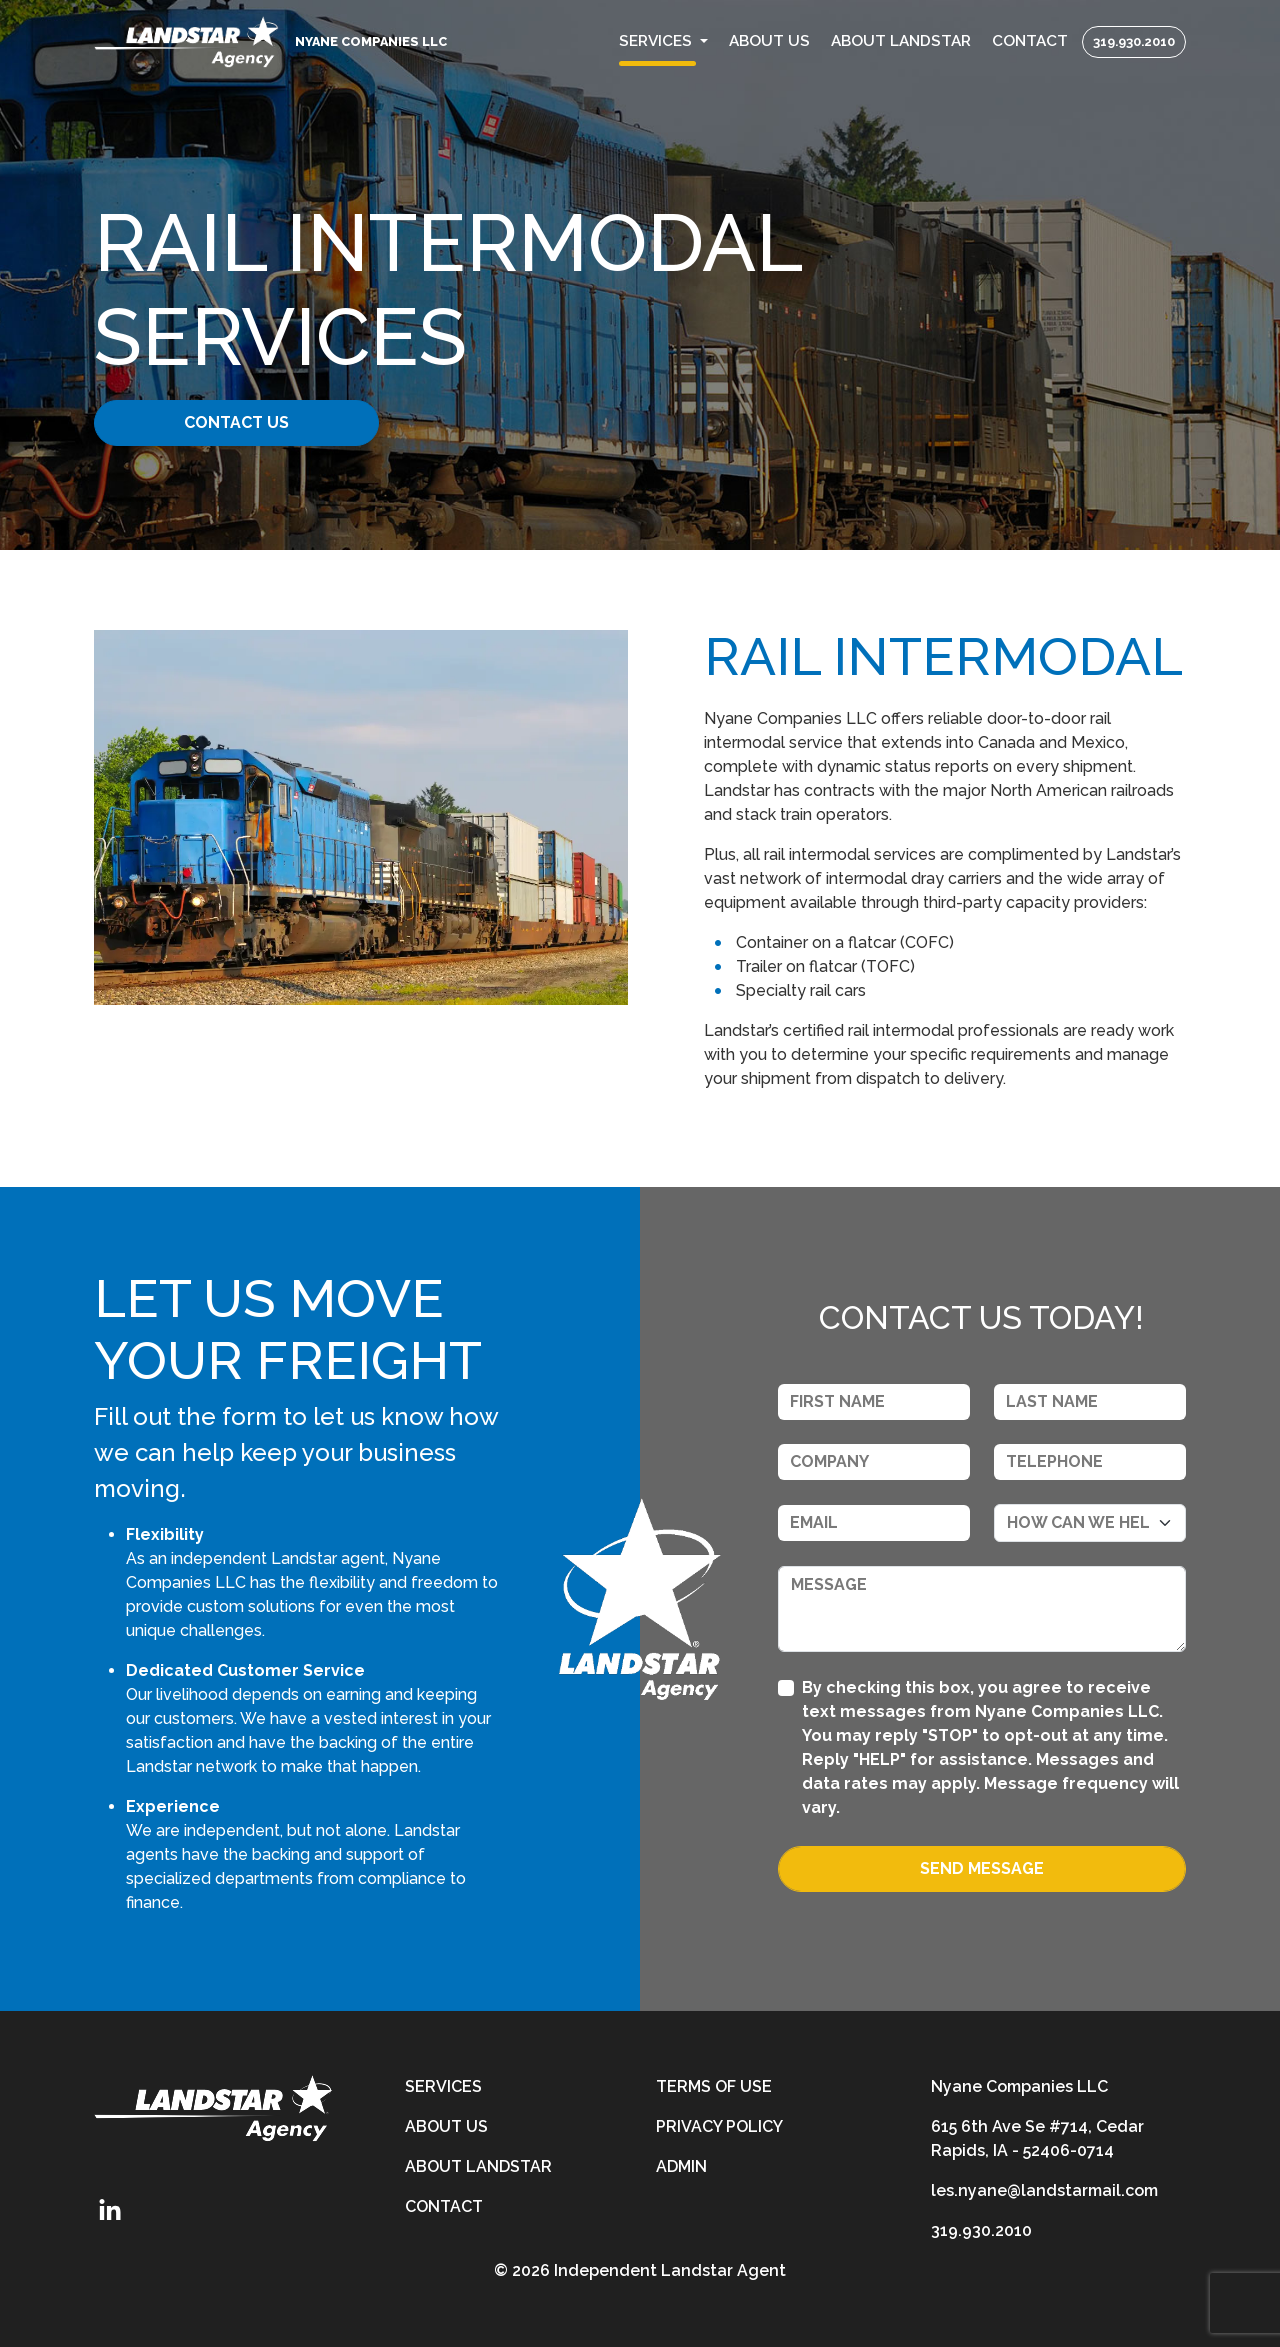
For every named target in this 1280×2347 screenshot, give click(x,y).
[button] (664, 41)
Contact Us (247, 422)
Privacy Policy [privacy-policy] (719, 2126)
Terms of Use (714, 2086)
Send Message (982, 1868)
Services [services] (443, 2086)
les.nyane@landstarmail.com (1044, 2190)
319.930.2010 (1134, 41)
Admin (681, 2166)
